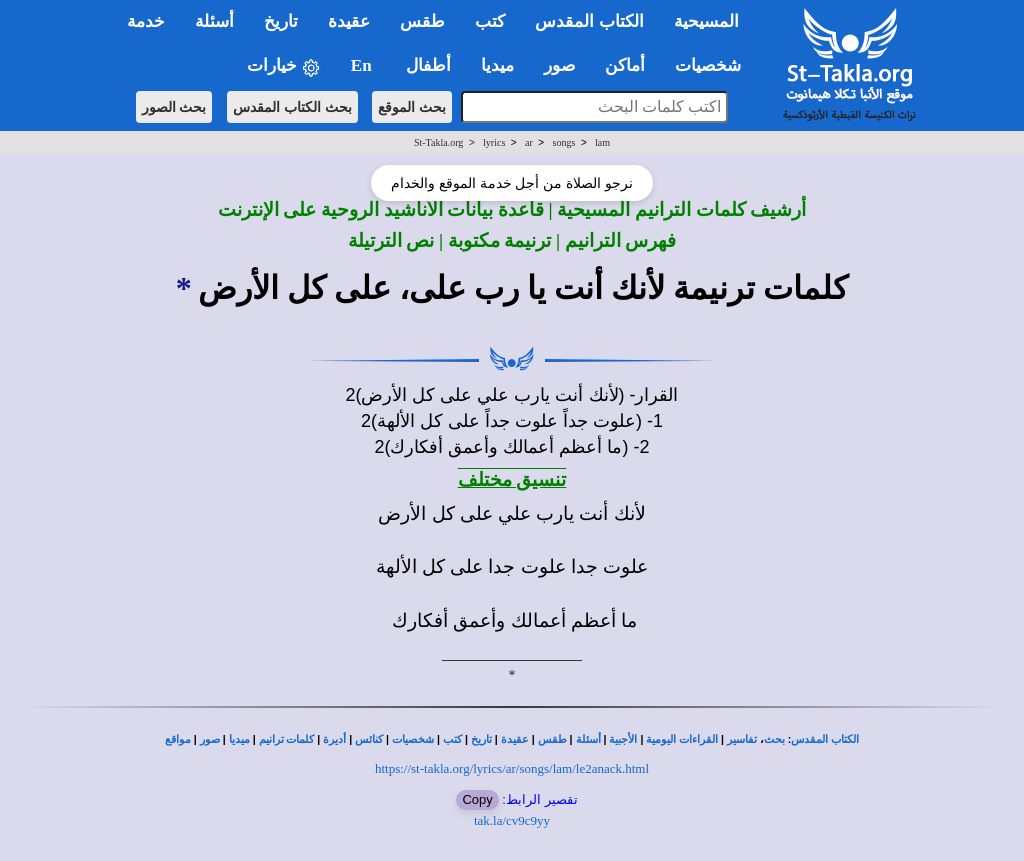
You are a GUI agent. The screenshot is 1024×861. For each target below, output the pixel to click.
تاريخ (481, 739)
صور (210, 739)
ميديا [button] (497, 65)
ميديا (239, 739)
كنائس (369, 739)
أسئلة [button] (214, 21)
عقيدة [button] (349, 21)
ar (529, 142)
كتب (452, 739)
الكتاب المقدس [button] (589, 21)
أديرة (334, 739)
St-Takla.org (438, 142)
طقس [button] (422, 21)
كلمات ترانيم (287, 739)
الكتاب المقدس (825, 739)
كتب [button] (490, 21)
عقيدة (515, 739)
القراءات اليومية (682, 739)
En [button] (363, 65)
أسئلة (588, 739)
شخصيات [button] (714, 65)
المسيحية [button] (706, 21)
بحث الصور (174, 107)
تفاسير (742, 739)
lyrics (494, 142)
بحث (774, 739)
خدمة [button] (146, 21)
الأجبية (623, 739)
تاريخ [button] (281, 21)
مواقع (178, 739)
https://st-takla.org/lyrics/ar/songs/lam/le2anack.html (512, 768)
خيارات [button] (284, 66)
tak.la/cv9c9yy (512, 820)
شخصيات (413, 739)
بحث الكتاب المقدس (292, 107)
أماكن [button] (625, 65)
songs (564, 142)
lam (602, 142)
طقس (552, 739)
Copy (477, 799)
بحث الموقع (412, 107)
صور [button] (559, 65)
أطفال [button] (428, 65)
